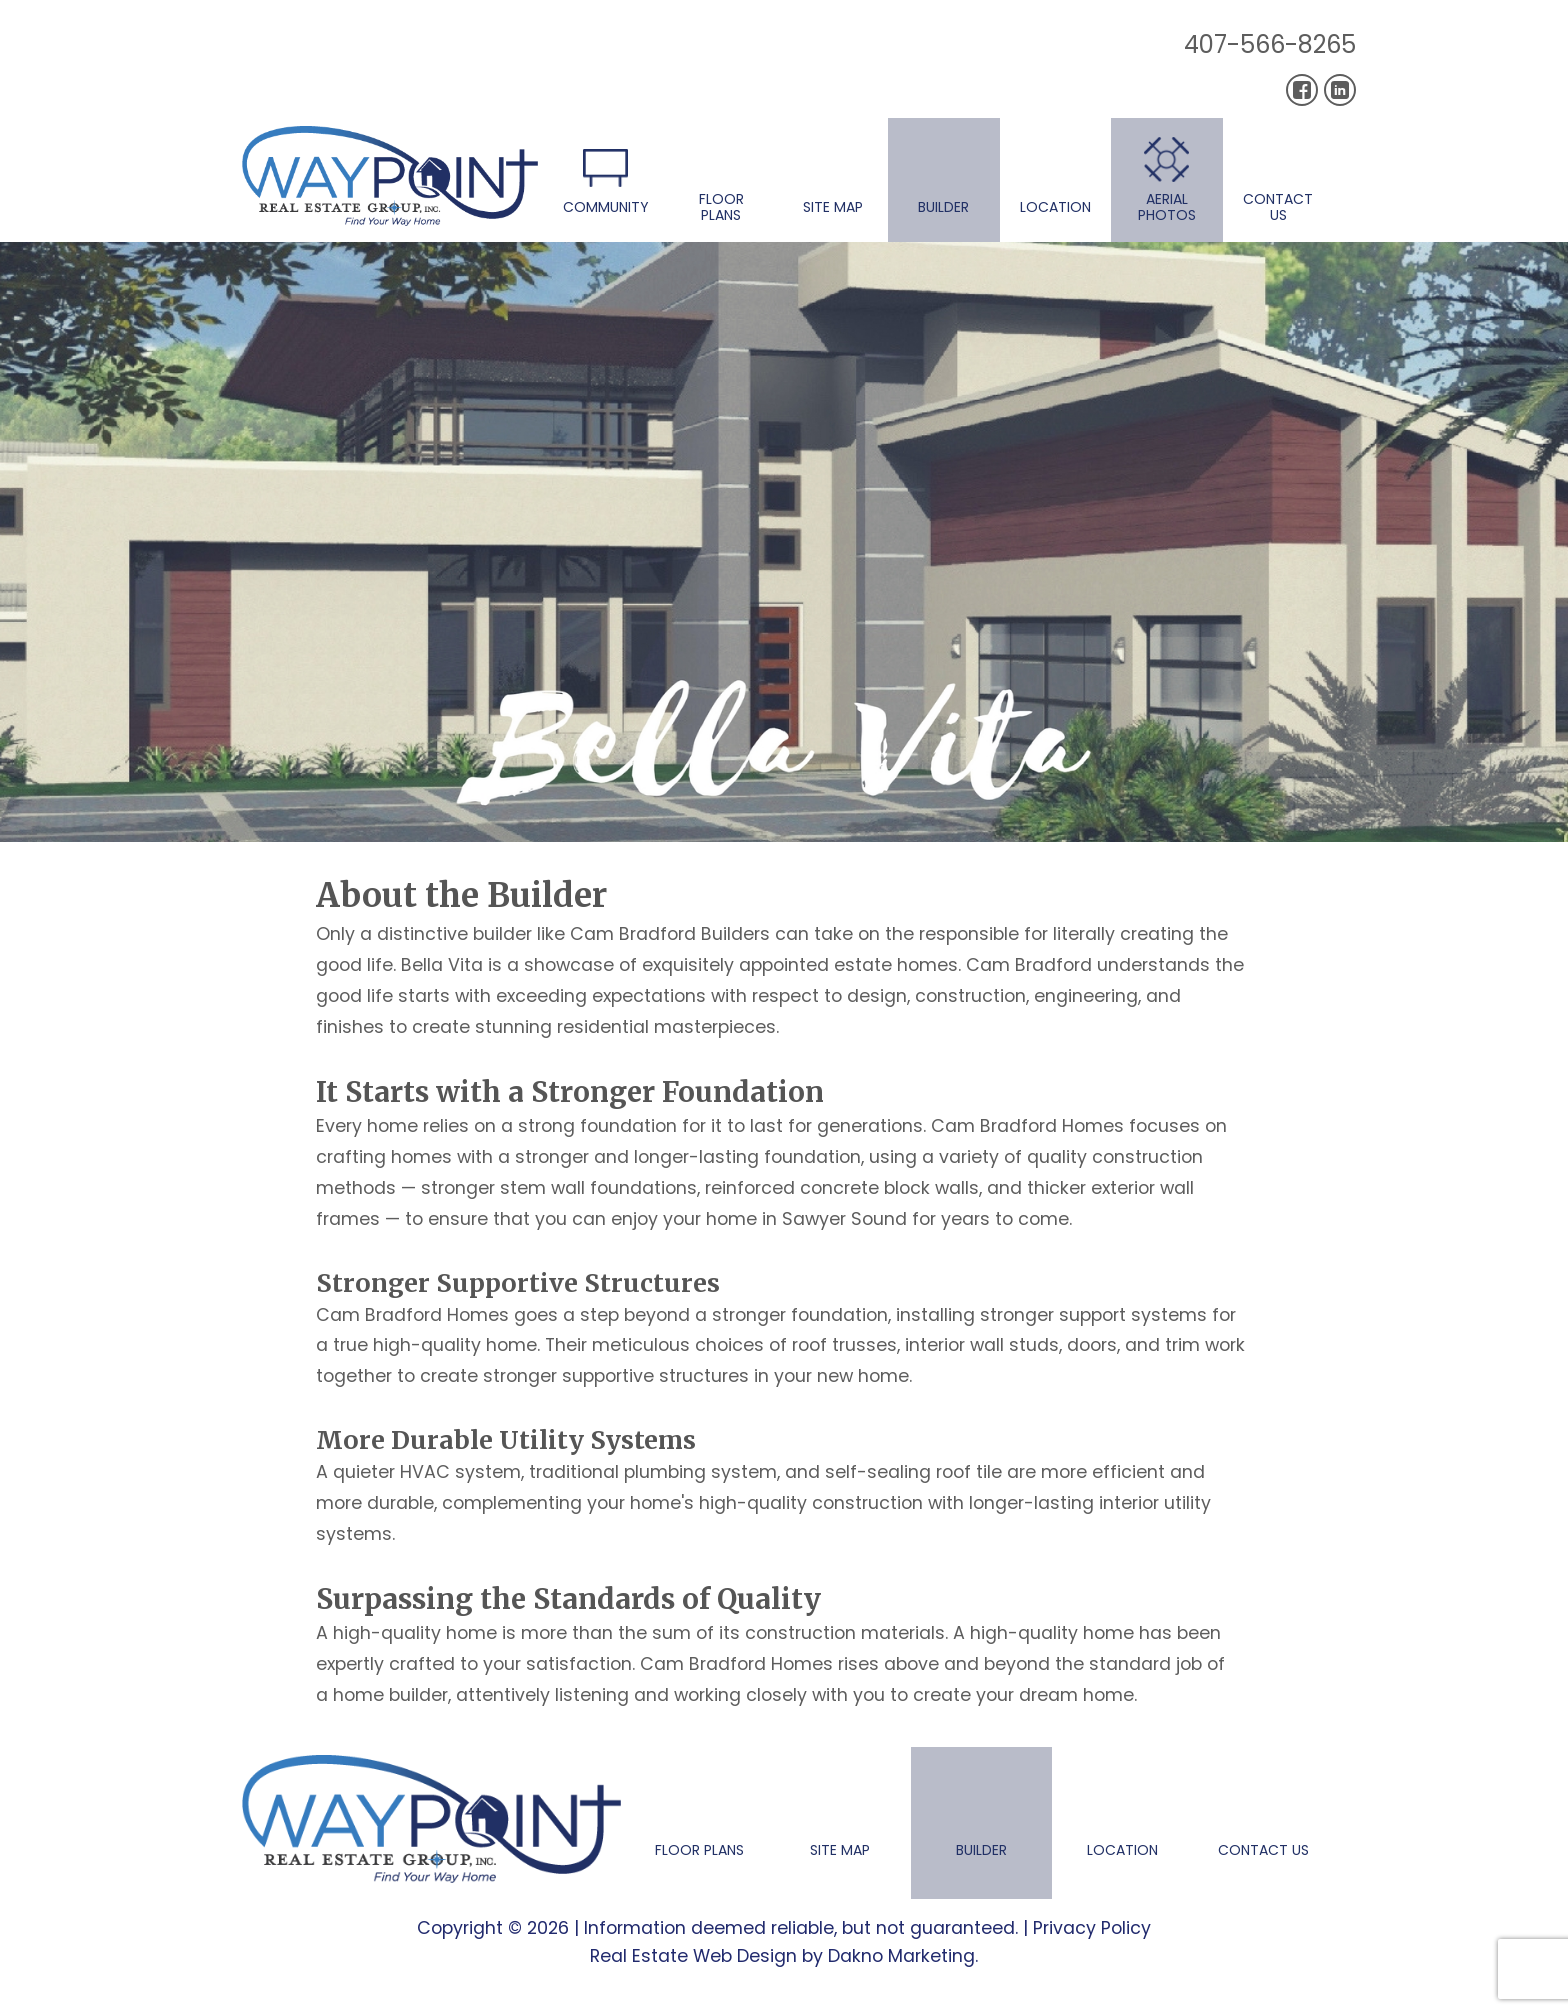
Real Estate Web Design (693, 1956)
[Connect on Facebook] (1302, 90)
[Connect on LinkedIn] (1340, 90)
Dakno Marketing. (903, 1956)
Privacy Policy (1092, 1928)
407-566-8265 (1270, 44)
